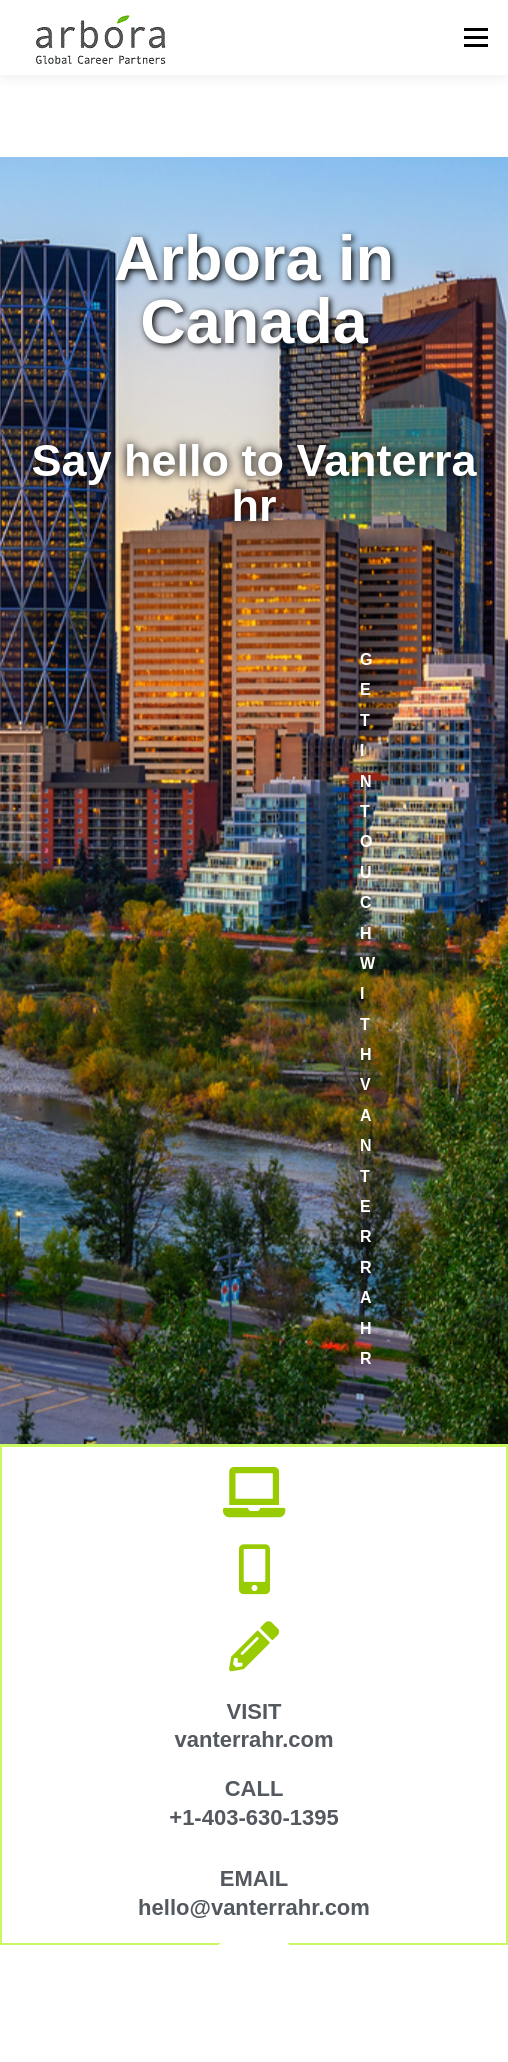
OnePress (386, 1991)
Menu (474, 37)
